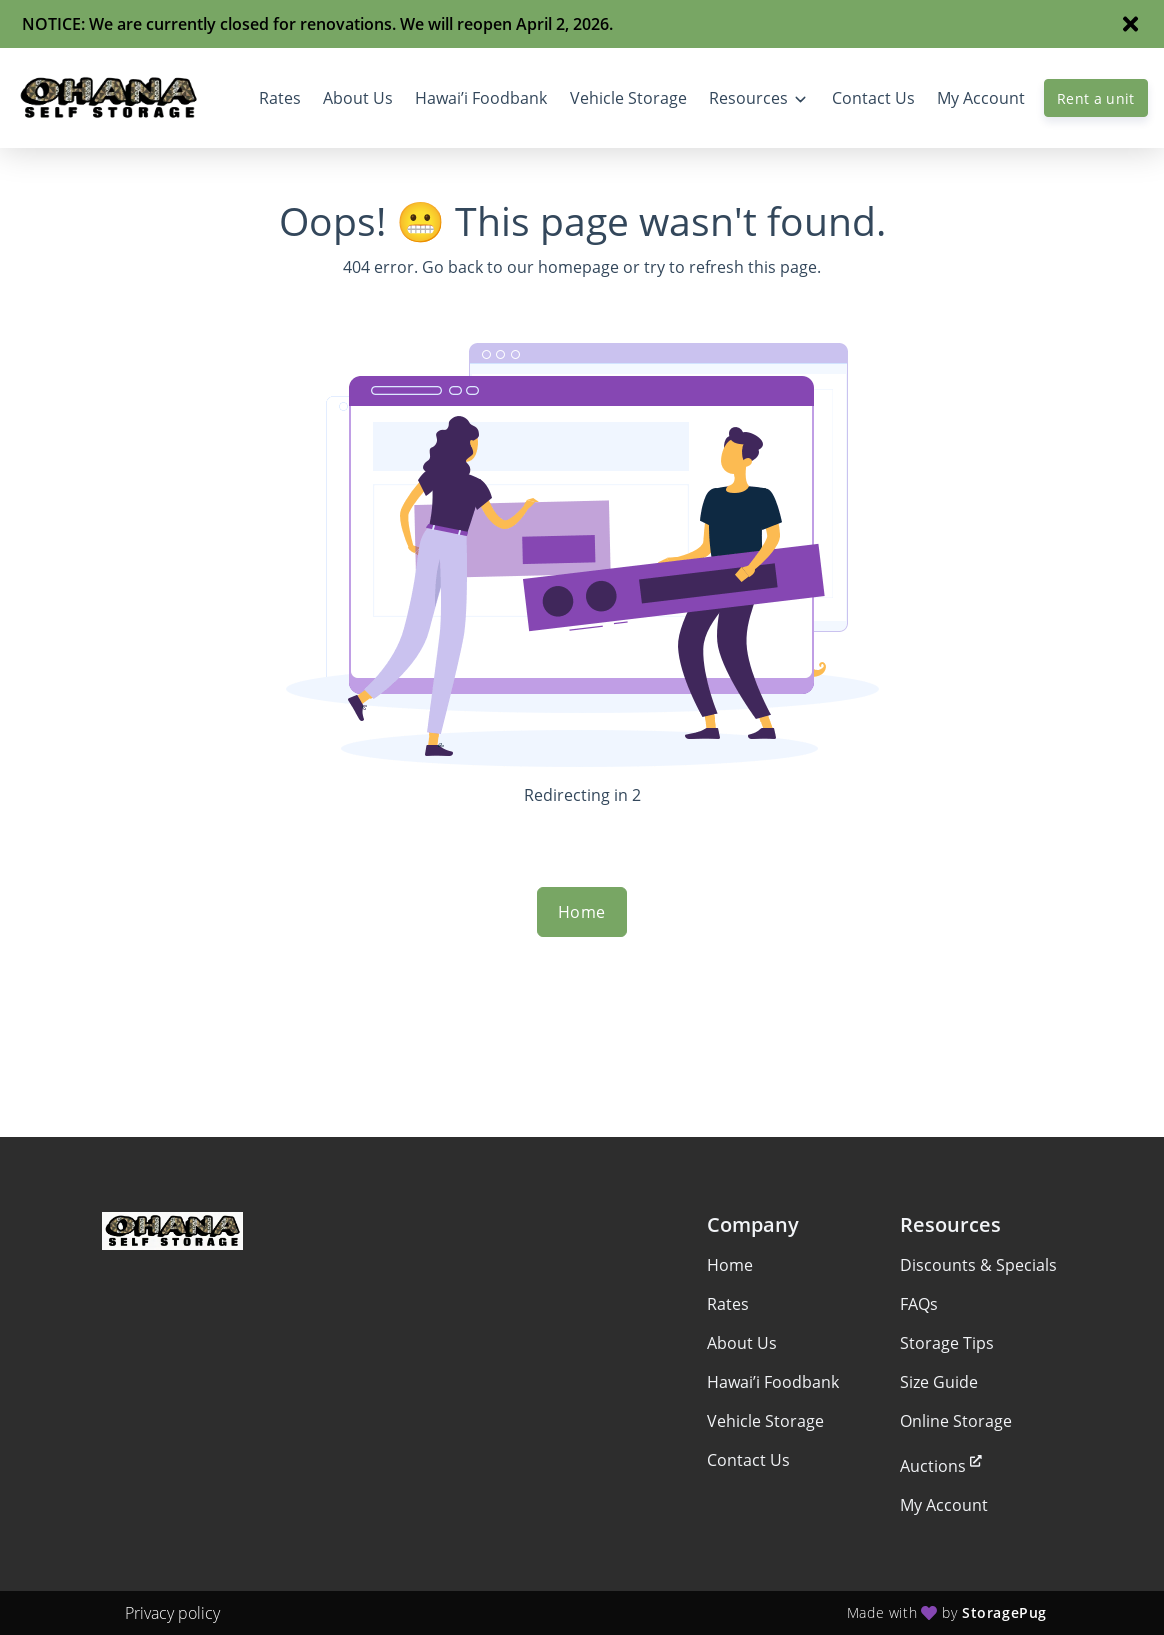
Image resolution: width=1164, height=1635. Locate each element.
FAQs (919, 1304)
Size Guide (939, 1382)
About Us (742, 1343)
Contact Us (748, 1460)
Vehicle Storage (765, 1421)
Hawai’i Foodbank (773, 1382)
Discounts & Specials (978, 1265)
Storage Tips (947, 1343)
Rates (728, 1304)
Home (582, 912)
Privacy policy (172, 1613)
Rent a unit (1096, 98)
